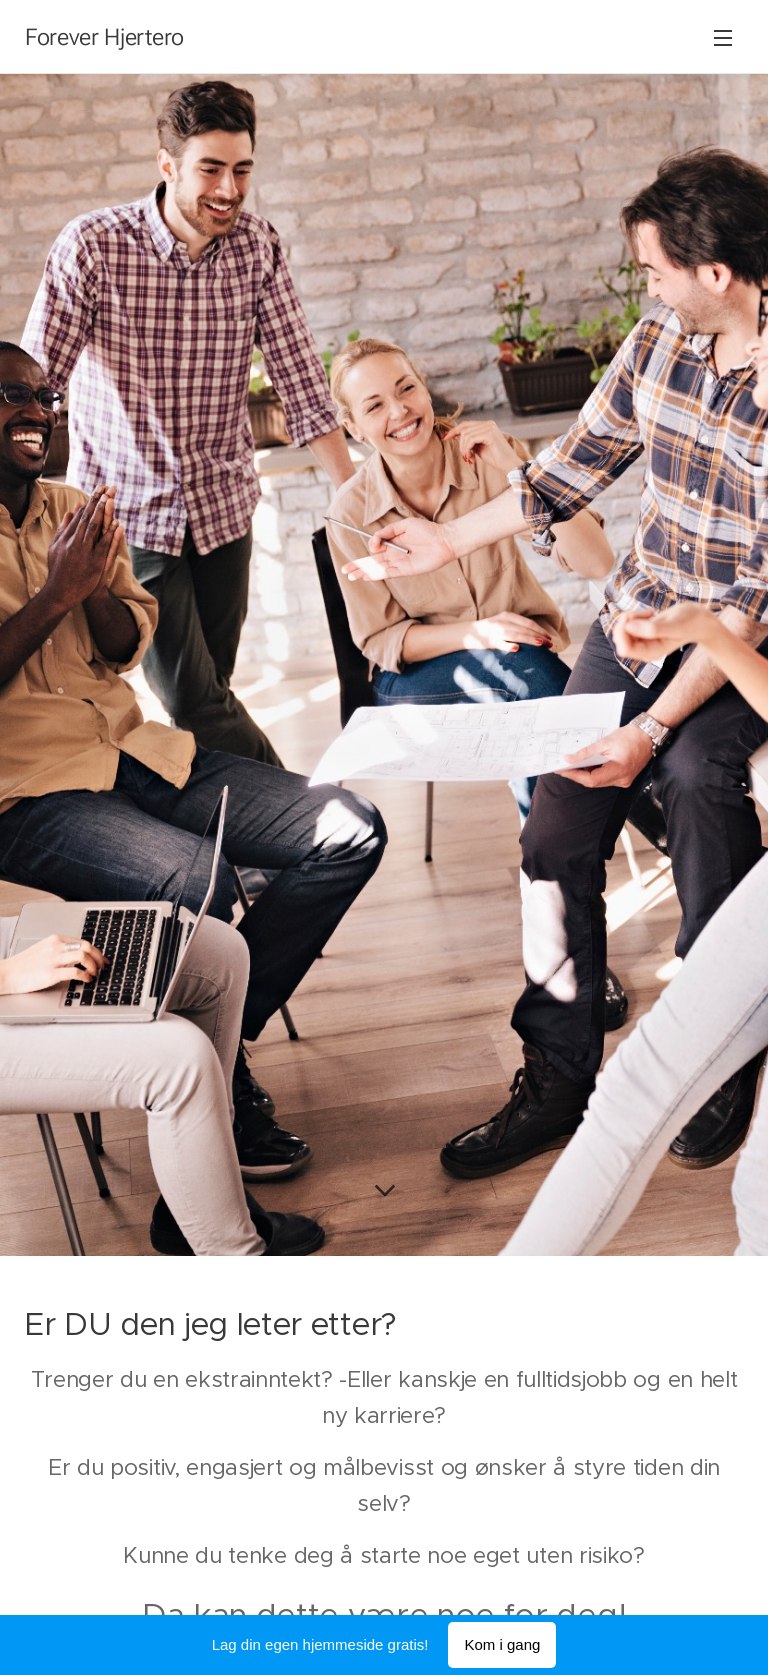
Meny (723, 38)
